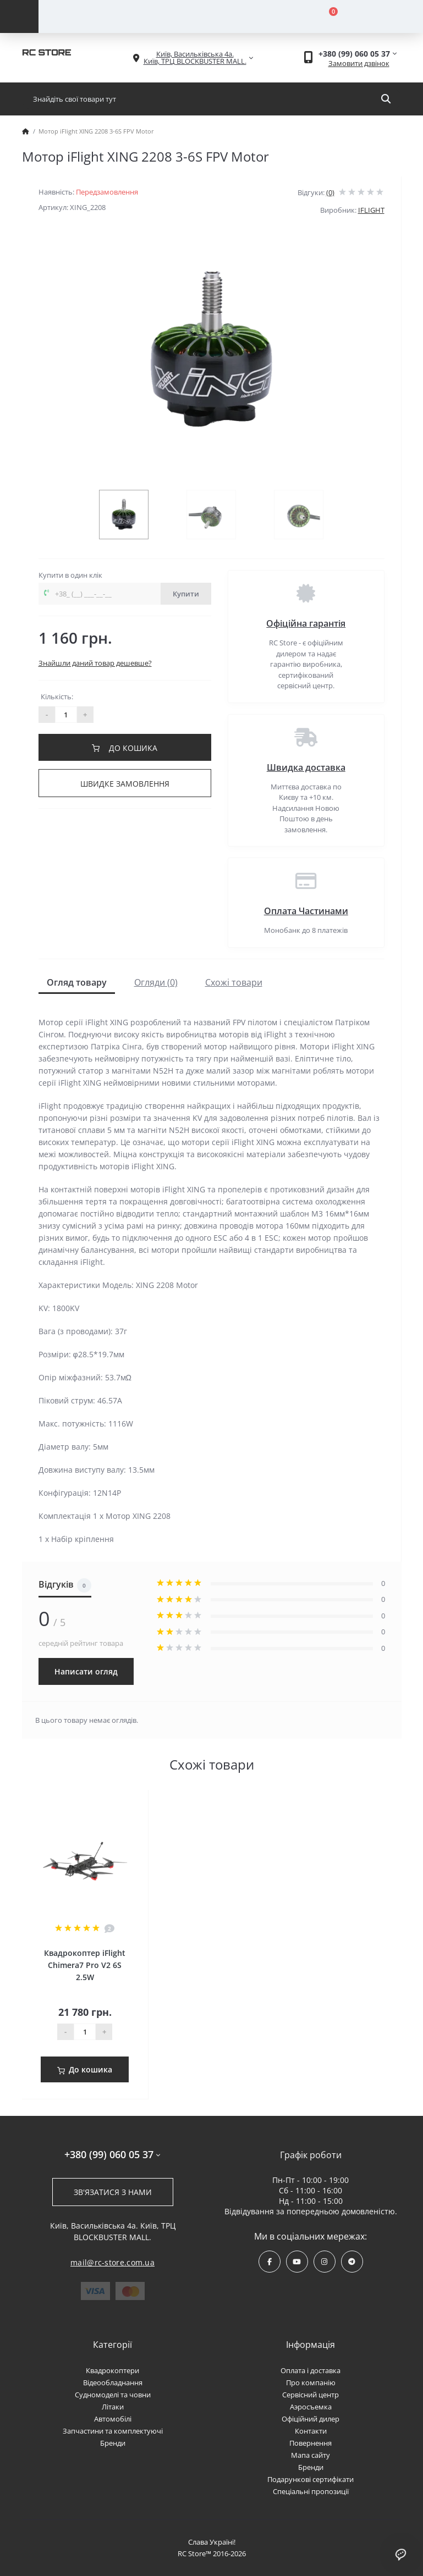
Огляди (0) (156, 982)
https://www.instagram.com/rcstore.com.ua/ (324, 2261)
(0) (330, 192)
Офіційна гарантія (305, 623)
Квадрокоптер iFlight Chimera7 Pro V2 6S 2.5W (84, 1965)
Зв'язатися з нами (113, 2192)
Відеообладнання (112, 2382)
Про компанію (311, 2382)
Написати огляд (86, 1671)
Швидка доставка (306, 767)
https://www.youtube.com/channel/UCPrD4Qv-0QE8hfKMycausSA (297, 2261)
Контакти (311, 2431)
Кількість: (57, 696)
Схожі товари (233, 982)
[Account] (135, 16)
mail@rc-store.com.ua (112, 2262)
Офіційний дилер (310, 2419)
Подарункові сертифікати (310, 2479)
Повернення (310, 2443)
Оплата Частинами (306, 911)
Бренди (112, 2443)
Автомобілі (112, 2419)
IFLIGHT (371, 210)
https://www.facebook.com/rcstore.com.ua (269, 2261)
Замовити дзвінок (358, 63)
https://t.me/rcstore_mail (351, 2261)
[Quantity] (85, 2032)
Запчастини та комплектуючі (113, 2431)
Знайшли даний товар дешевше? (95, 663)
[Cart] (327, 16)
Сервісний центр (310, 2395)
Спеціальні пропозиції (311, 2491)
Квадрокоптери (112, 2370)
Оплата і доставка (310, 2370)
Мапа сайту (310, 2455)
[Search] (386, 98)
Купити (186, 594)
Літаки (113, 2407)
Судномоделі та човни (113, 2395)
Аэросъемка (311, 2407)
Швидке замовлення (124, 783)
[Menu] (19, 16)
